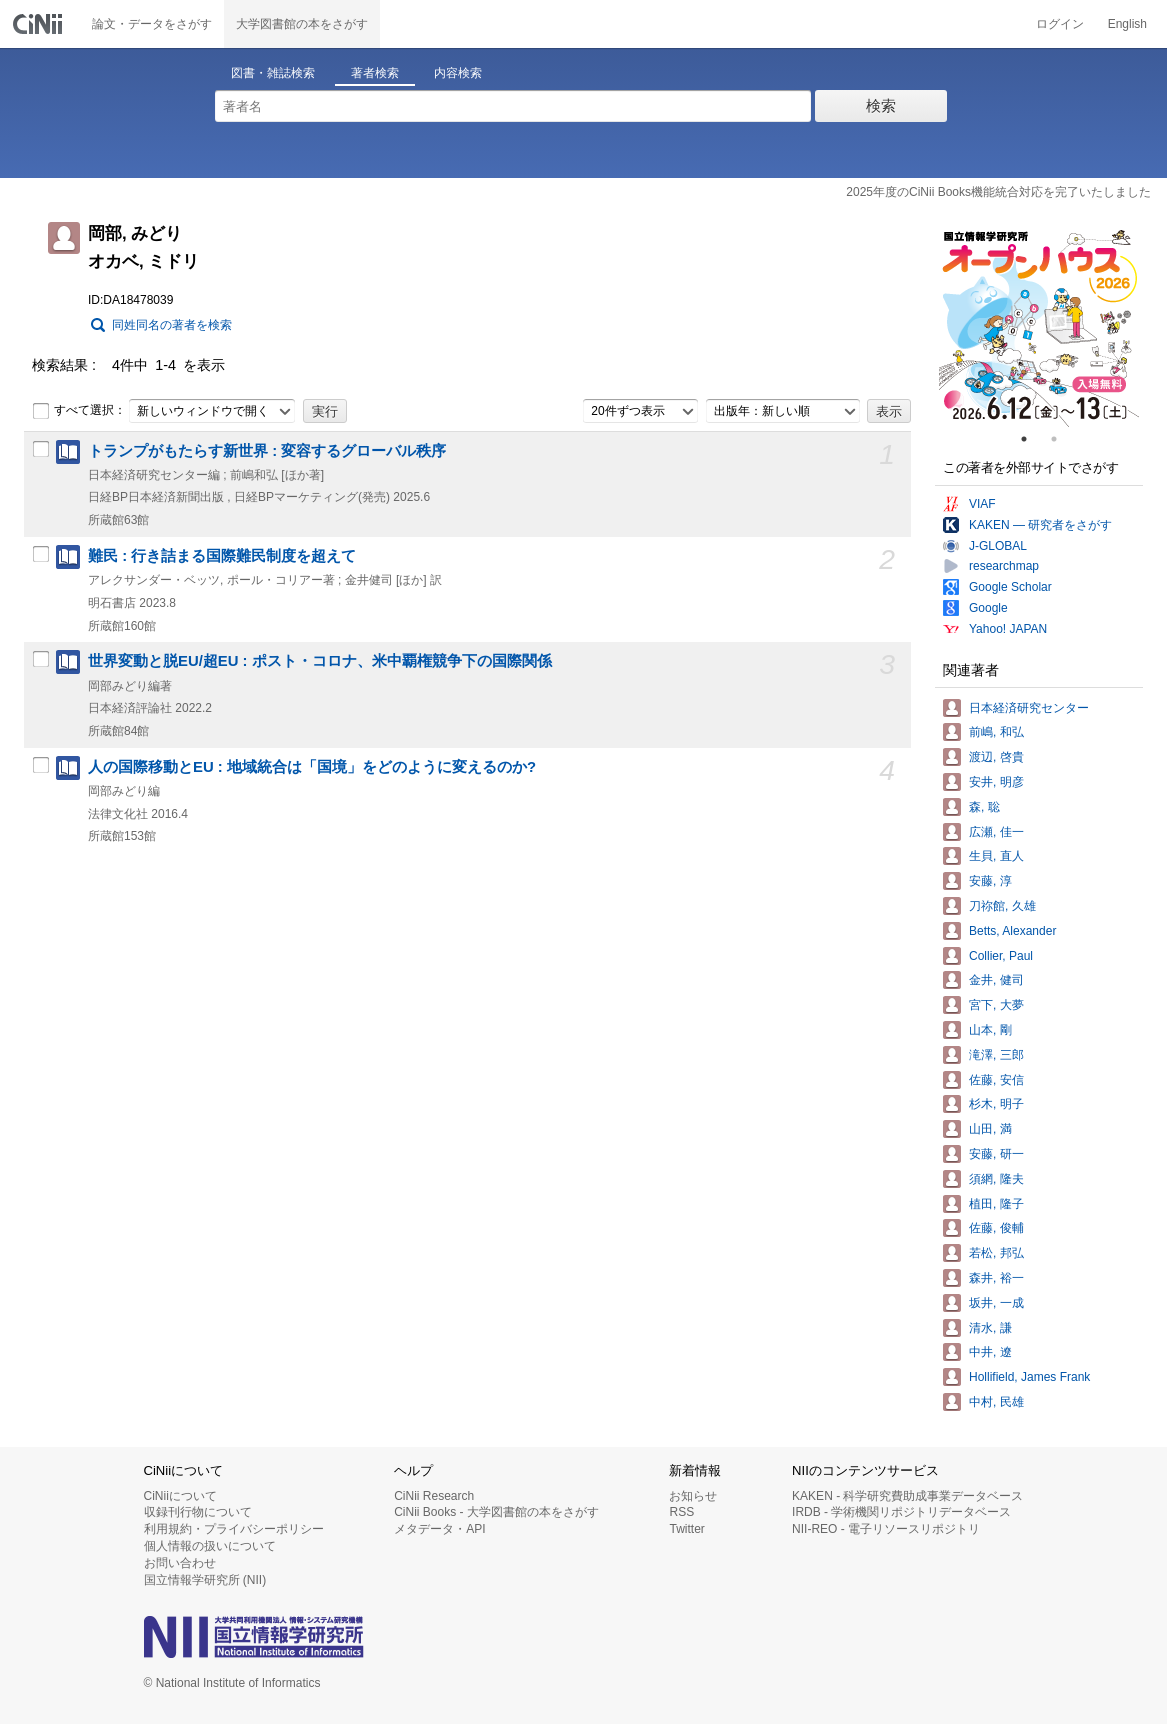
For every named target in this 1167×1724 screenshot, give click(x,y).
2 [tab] (1062, 439)
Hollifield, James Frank (1029, 1377)
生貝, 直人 (996, 856)
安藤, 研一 (996, 1154)
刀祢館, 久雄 (1002, 906)
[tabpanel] (1039, 327)
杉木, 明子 (996, 1104)
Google (988, 608)
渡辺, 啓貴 (996, 757)
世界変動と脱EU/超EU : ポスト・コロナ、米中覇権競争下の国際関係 (320, 661)
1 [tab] (1032, 439)
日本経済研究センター (1029, 708)
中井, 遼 (990, 1352)
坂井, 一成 (996, 1303)
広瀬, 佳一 (996, 832)
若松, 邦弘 (996, 1253)
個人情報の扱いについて (210, 1546)
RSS (681, 1512)
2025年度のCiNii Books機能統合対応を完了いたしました (998, 192)
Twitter (686, 1529)
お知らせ (693, 1496)
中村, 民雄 (996, 1402)
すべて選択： (79, 411)
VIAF (982, 504)
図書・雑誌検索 (273, 73)
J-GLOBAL (998, 546)
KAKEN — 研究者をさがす (1040, 525)
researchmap (1004, 566)
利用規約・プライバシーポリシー (234, 1529)
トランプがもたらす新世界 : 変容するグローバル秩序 (267, 451)
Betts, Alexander (1012, 931)
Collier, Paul (1001, 956)
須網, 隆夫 (996, 1179)
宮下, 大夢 (996, 1005)
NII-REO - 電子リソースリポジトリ (886, 1529)
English (1127, 24)
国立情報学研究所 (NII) (205, 1580)
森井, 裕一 (996, 1278)
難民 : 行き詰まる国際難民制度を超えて (222, 556)
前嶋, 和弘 (996, 732)
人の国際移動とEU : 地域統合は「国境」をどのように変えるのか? (312, 767)
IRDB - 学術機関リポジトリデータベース (901, 1512)
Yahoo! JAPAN (1008, 629)
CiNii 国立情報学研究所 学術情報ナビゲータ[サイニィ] (40, 24)
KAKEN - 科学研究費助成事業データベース (907, 1496)
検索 (881, 105)
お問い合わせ (180, 1563)
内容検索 (458, 73)
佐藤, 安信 (996, 1080)
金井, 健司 (996, 980)
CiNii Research (434, 1496)
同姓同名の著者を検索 (172, 325)
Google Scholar (1010, 587)
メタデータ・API (439, 1529)
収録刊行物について (198, 1512)
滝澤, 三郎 (996, 1055)
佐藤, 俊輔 (996, 1228)
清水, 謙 (990, 1328)
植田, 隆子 (996, 1204)
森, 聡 (984, 807)
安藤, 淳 (990, 881)
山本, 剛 (990, 1030)
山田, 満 (990, 1129)
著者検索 (375, 73)
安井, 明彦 (996, 782)
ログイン (1060, 24)
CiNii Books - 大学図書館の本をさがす (496, 1512)
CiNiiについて (180, 1496)
